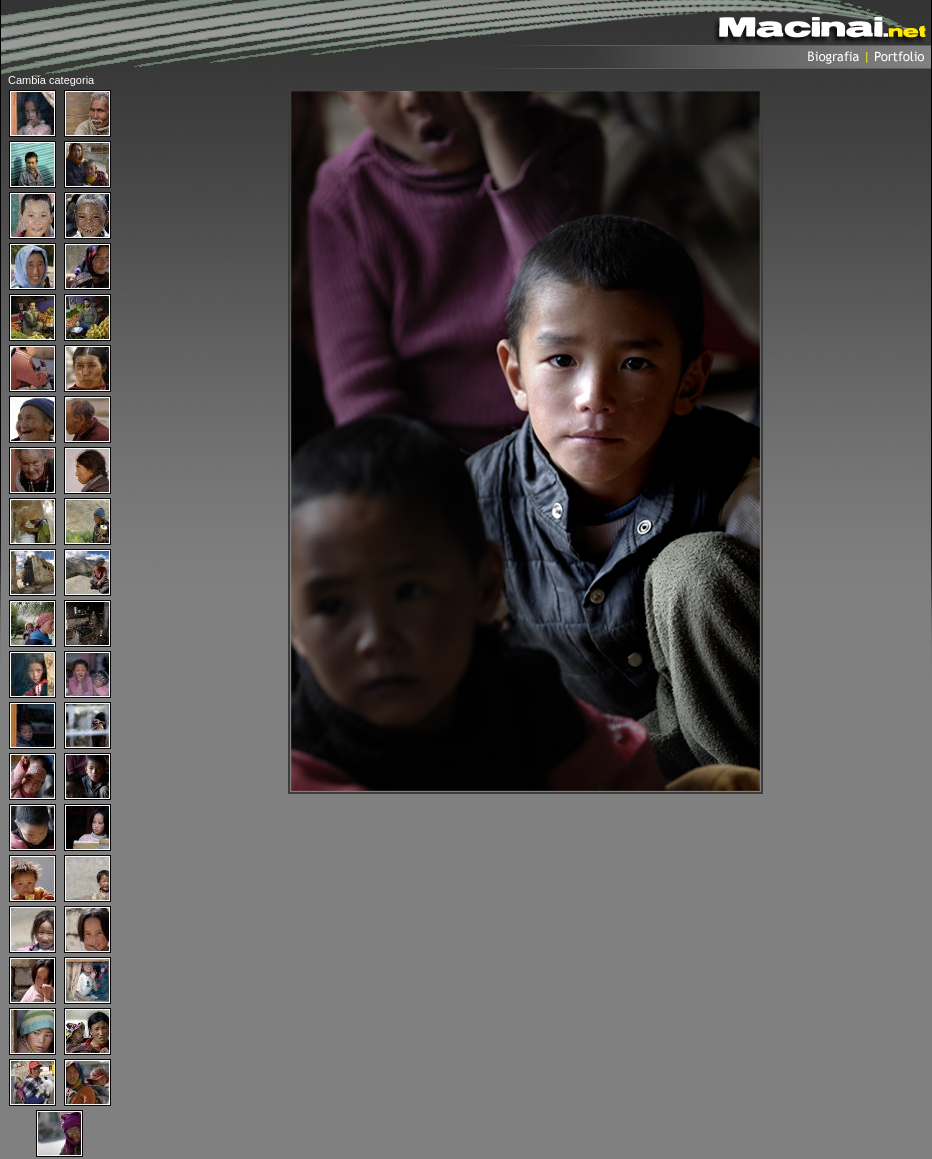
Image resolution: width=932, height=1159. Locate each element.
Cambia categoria (51, 80)
